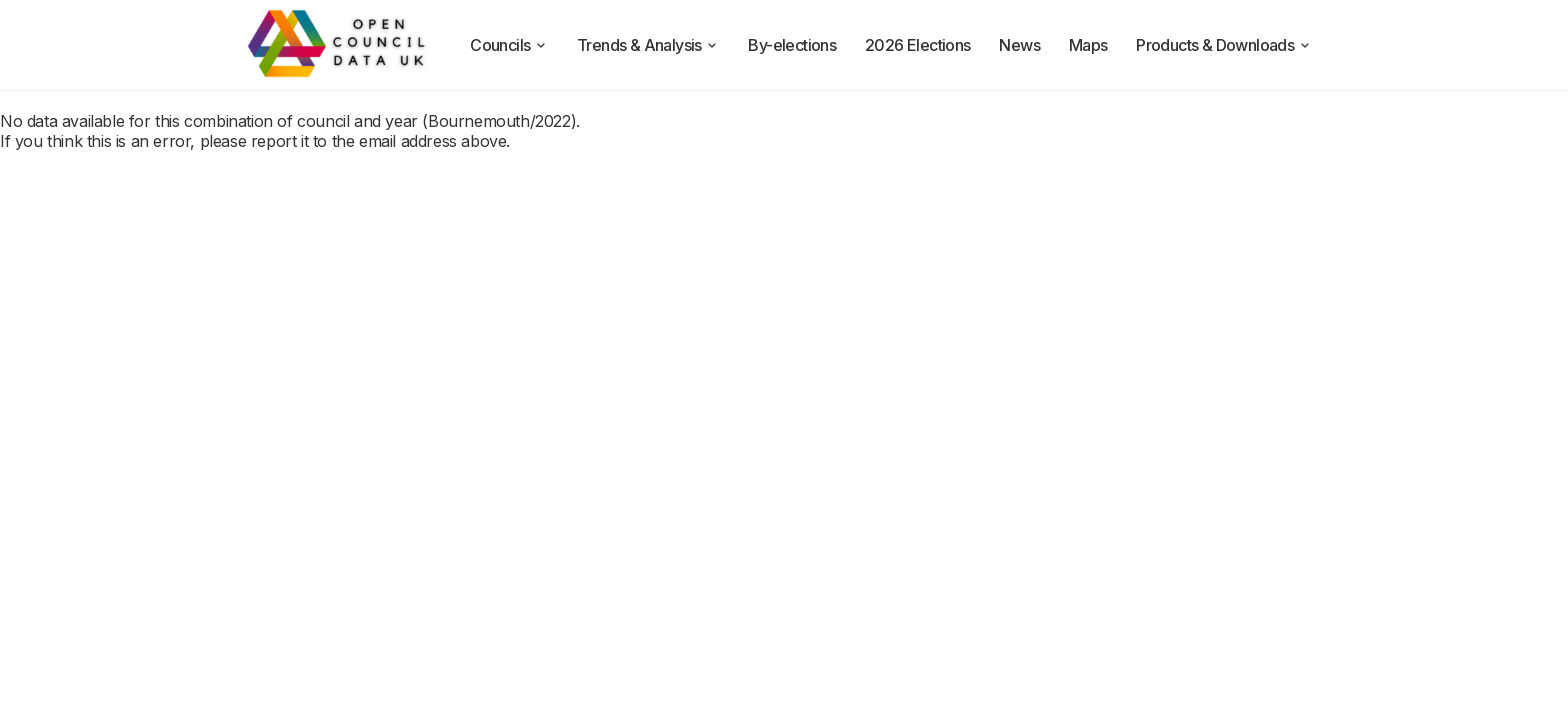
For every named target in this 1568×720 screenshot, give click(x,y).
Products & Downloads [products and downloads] (1224, 45)
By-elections (792, 45)
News (1019, 45)
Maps (1088, 45)
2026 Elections (918, 45)
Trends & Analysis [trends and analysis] (648, 45)
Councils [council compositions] (509, 45)
